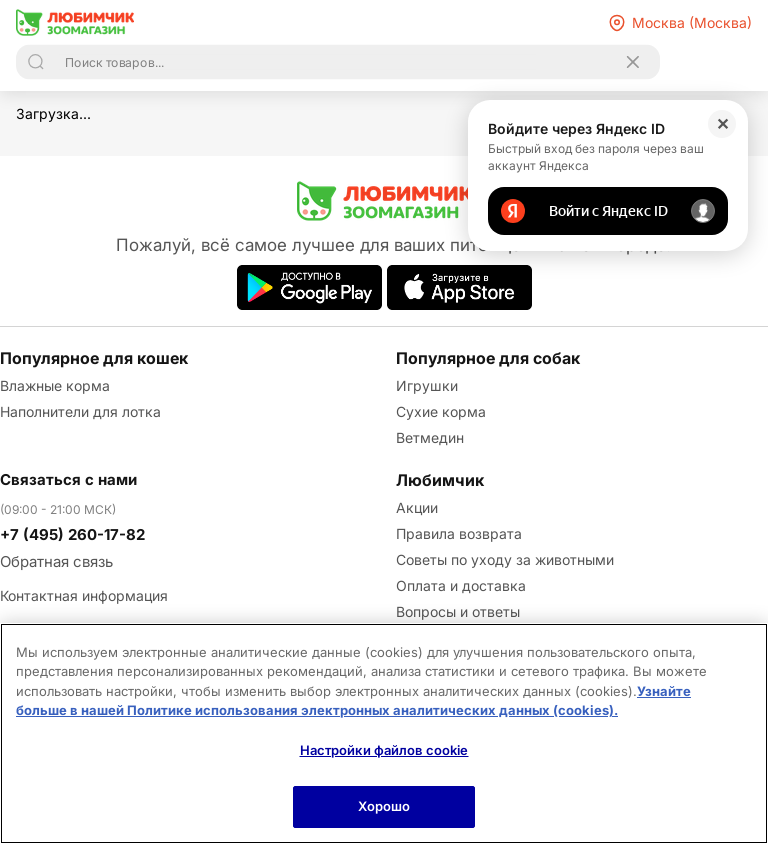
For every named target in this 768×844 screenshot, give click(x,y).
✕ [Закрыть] (722, 124)
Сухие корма (441, 411)
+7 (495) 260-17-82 (72, 534)
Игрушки (427, 385)
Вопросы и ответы (458, 611)
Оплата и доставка (461, 585)
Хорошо (384, 806)
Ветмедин (430, 437)
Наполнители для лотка (80, 411)
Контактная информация (84, 595)
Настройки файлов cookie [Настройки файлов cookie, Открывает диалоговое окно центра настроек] (384, 750)
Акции (417, 507)
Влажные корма (55, 385)
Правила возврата (459, 533)
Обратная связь (56, 561)
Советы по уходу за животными (505, 559)
